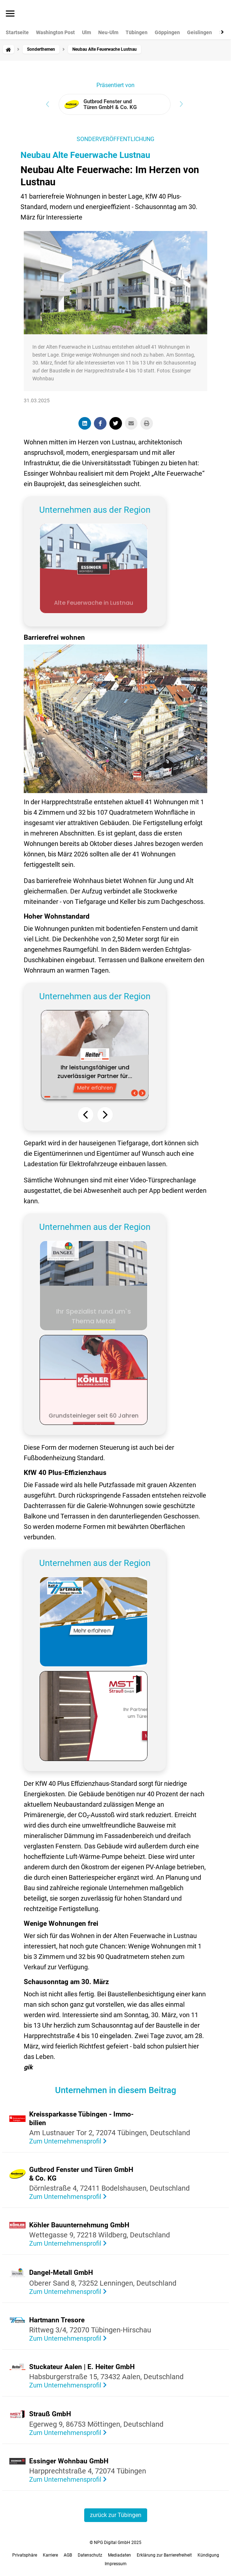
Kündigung (208, 2555)
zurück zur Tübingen (115, 2515)
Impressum (116, 2563)
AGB (68, 2555)
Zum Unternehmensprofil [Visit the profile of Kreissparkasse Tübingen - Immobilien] (66, 2141)
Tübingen (137, 32)
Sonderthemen (41, 49)
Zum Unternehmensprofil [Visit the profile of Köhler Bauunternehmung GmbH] (66, 2243)
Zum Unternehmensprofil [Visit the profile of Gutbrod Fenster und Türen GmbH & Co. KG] (66, 2196)
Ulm (86, 32)
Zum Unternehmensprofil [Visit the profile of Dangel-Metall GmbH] (66, 2291)
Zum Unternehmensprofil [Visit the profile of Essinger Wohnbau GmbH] (66, 2479)
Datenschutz (90, 2555)
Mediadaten (119, 2555)
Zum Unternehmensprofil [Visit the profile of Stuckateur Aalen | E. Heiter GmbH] (66, 2385)
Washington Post (55, 32)
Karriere (50, 2555)
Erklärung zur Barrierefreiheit (164, 2555)
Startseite (17, 32)
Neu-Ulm (108, 32)
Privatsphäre (24, 2555)
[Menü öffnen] (10, 14)
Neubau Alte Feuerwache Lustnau (85, 155)
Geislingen (199, 32)
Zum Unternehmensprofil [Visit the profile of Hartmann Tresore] (66, 2338)
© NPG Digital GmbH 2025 (115, 2542)
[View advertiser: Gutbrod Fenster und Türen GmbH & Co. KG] (115, 104)
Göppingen (167, 32)
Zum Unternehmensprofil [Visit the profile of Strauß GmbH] (66, 2432)
